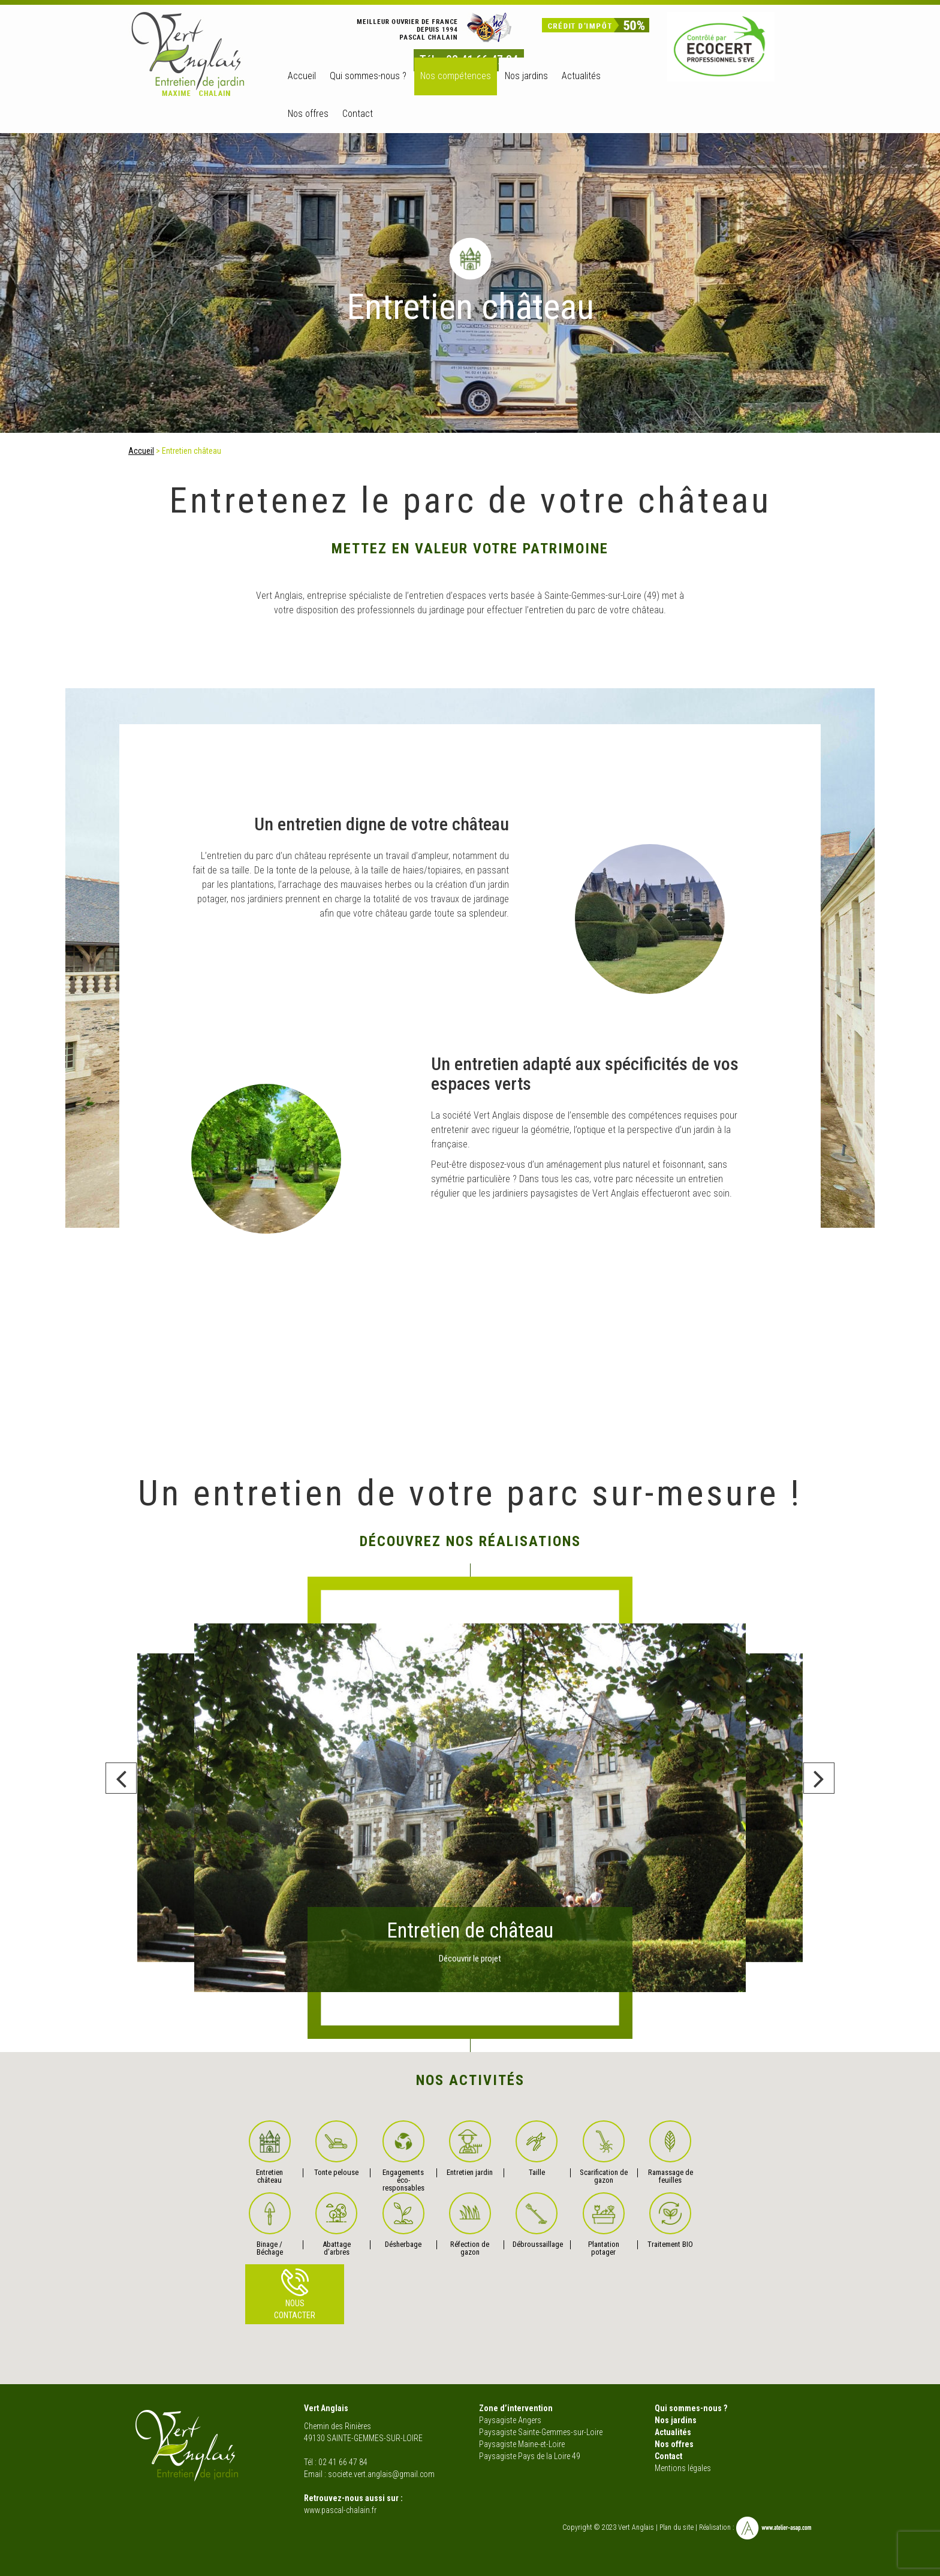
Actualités (581, 76)
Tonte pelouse (336, 2148)
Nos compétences (455, 76)
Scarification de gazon (604, 2152)
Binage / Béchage (270, 2224)
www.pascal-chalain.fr (340, 2510)
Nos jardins (676, 2420)
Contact (357, 113)
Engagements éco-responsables (403, 2156)
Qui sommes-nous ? (368, 76)
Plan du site (676, 2528)
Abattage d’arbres (336, 2224)
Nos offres (308, 113)
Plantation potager (604, 2224)
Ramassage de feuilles (670, 2152)
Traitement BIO (670, 2220)
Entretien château (270, 2152)
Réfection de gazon (470, 2224)
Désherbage (403, 2220)
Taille (537, 2148)
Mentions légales (683, 2468)
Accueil (302, 76)
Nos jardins (526, 76)
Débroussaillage (537, 2220)
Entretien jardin (470, 2148)
